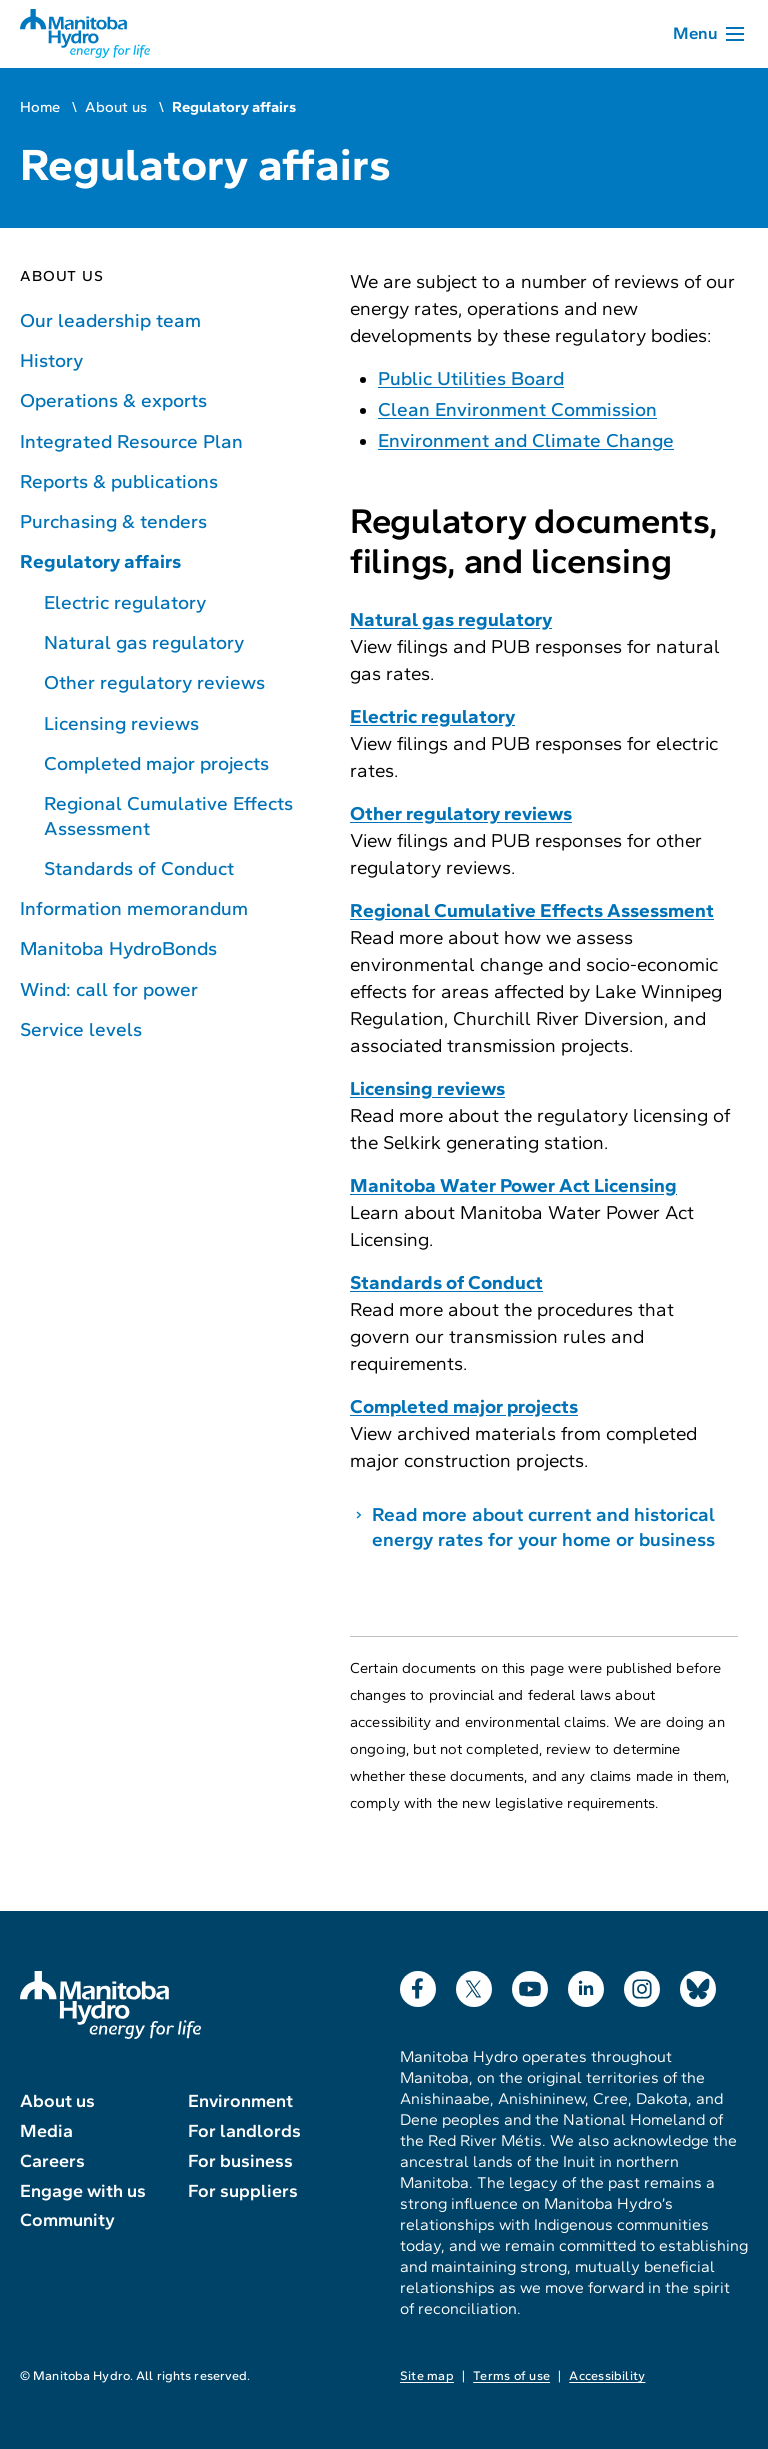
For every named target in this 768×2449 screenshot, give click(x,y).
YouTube (530, 1984)
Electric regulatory (125, 602)
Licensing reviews (121, 723)
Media (46, 2131)
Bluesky (698, 1984)
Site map (427, 2376)
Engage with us (83, 2191)
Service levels (81, 1029)
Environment (240, 2101)
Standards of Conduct (139, 868)
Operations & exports (113, 400)
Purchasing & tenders (113, 521)
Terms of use (511, 2376)
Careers (52, 2161)
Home (40, 107)
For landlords (244, 2131)
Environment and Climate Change (526, 440)
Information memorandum (134, 908)
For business (240, 2161)
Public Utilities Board (471, 378)
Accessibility (607, 2376)
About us (116, 107)
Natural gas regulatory (144, 642)
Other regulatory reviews (154, 682)
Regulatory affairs (100, 561)
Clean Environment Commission (517, 409)
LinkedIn (586, 1984)
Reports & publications (119, 481)
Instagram (642, 1984)
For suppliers (243, 2191)
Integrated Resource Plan (131, 441)
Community (67, 2220)
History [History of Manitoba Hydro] (51, 360)
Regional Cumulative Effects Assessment (168, 815)
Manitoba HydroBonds (118, 948)
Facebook (418, 1984)
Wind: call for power (109, 989)
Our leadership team (110, 320)
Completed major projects (156, 763)
